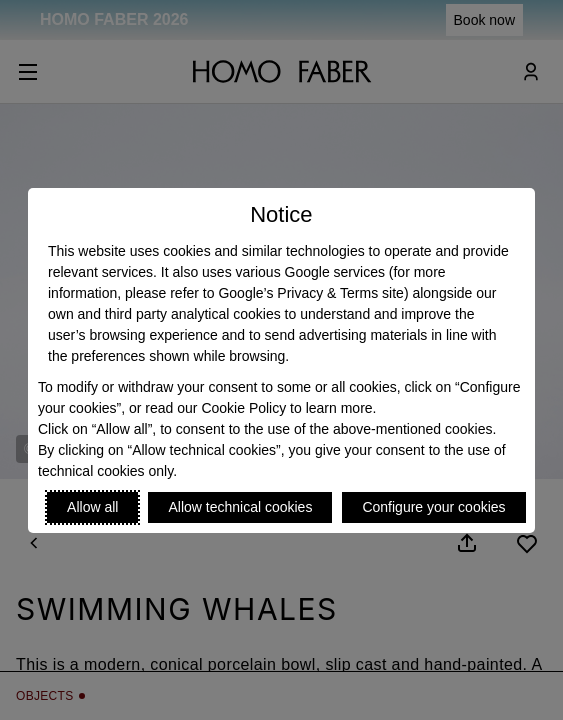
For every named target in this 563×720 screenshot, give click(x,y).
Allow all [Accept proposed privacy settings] (92, 507)
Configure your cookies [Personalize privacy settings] (433, 507)
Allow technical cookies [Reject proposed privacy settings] (240, 507)
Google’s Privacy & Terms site (310, 293)
